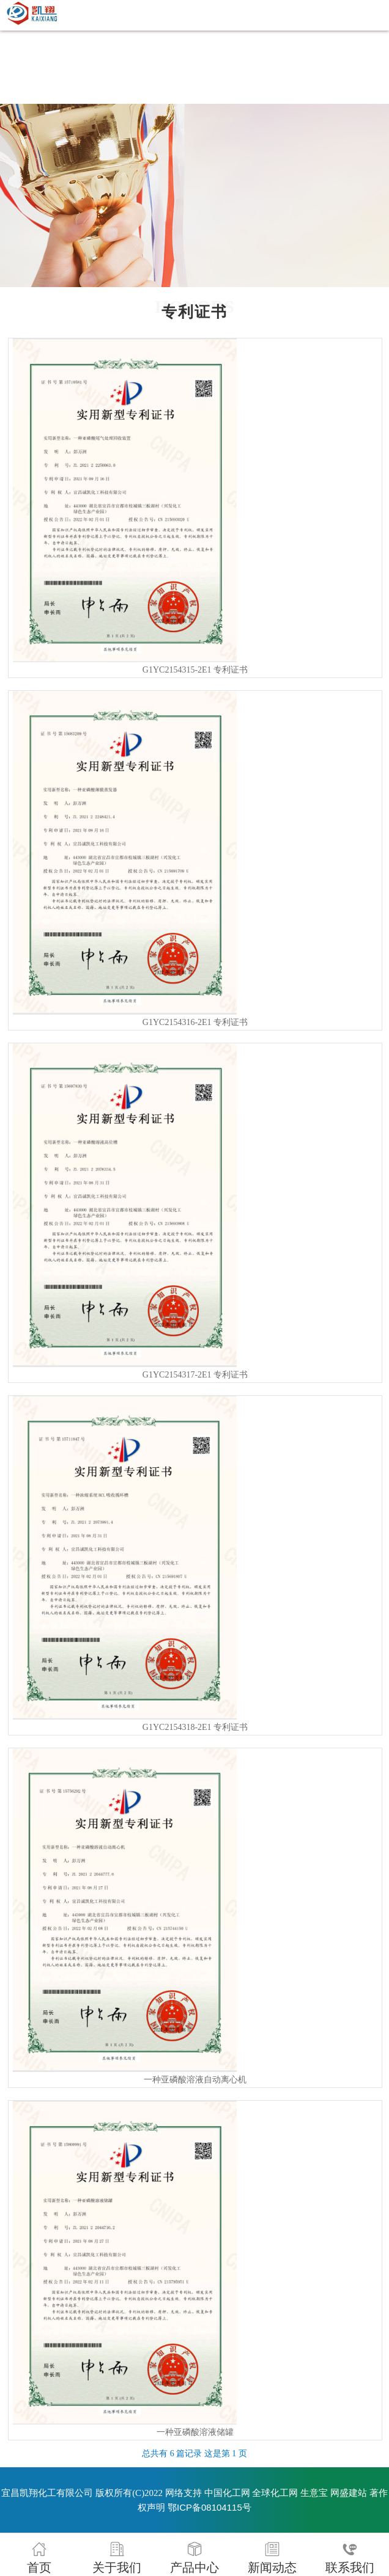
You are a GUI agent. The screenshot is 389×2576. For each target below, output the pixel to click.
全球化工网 (275, 2492)
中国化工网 (227, 2492)
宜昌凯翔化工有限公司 (47, 2492)
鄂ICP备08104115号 (209, 2507)
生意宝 (314, 2492)
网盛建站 (348, 2492)
